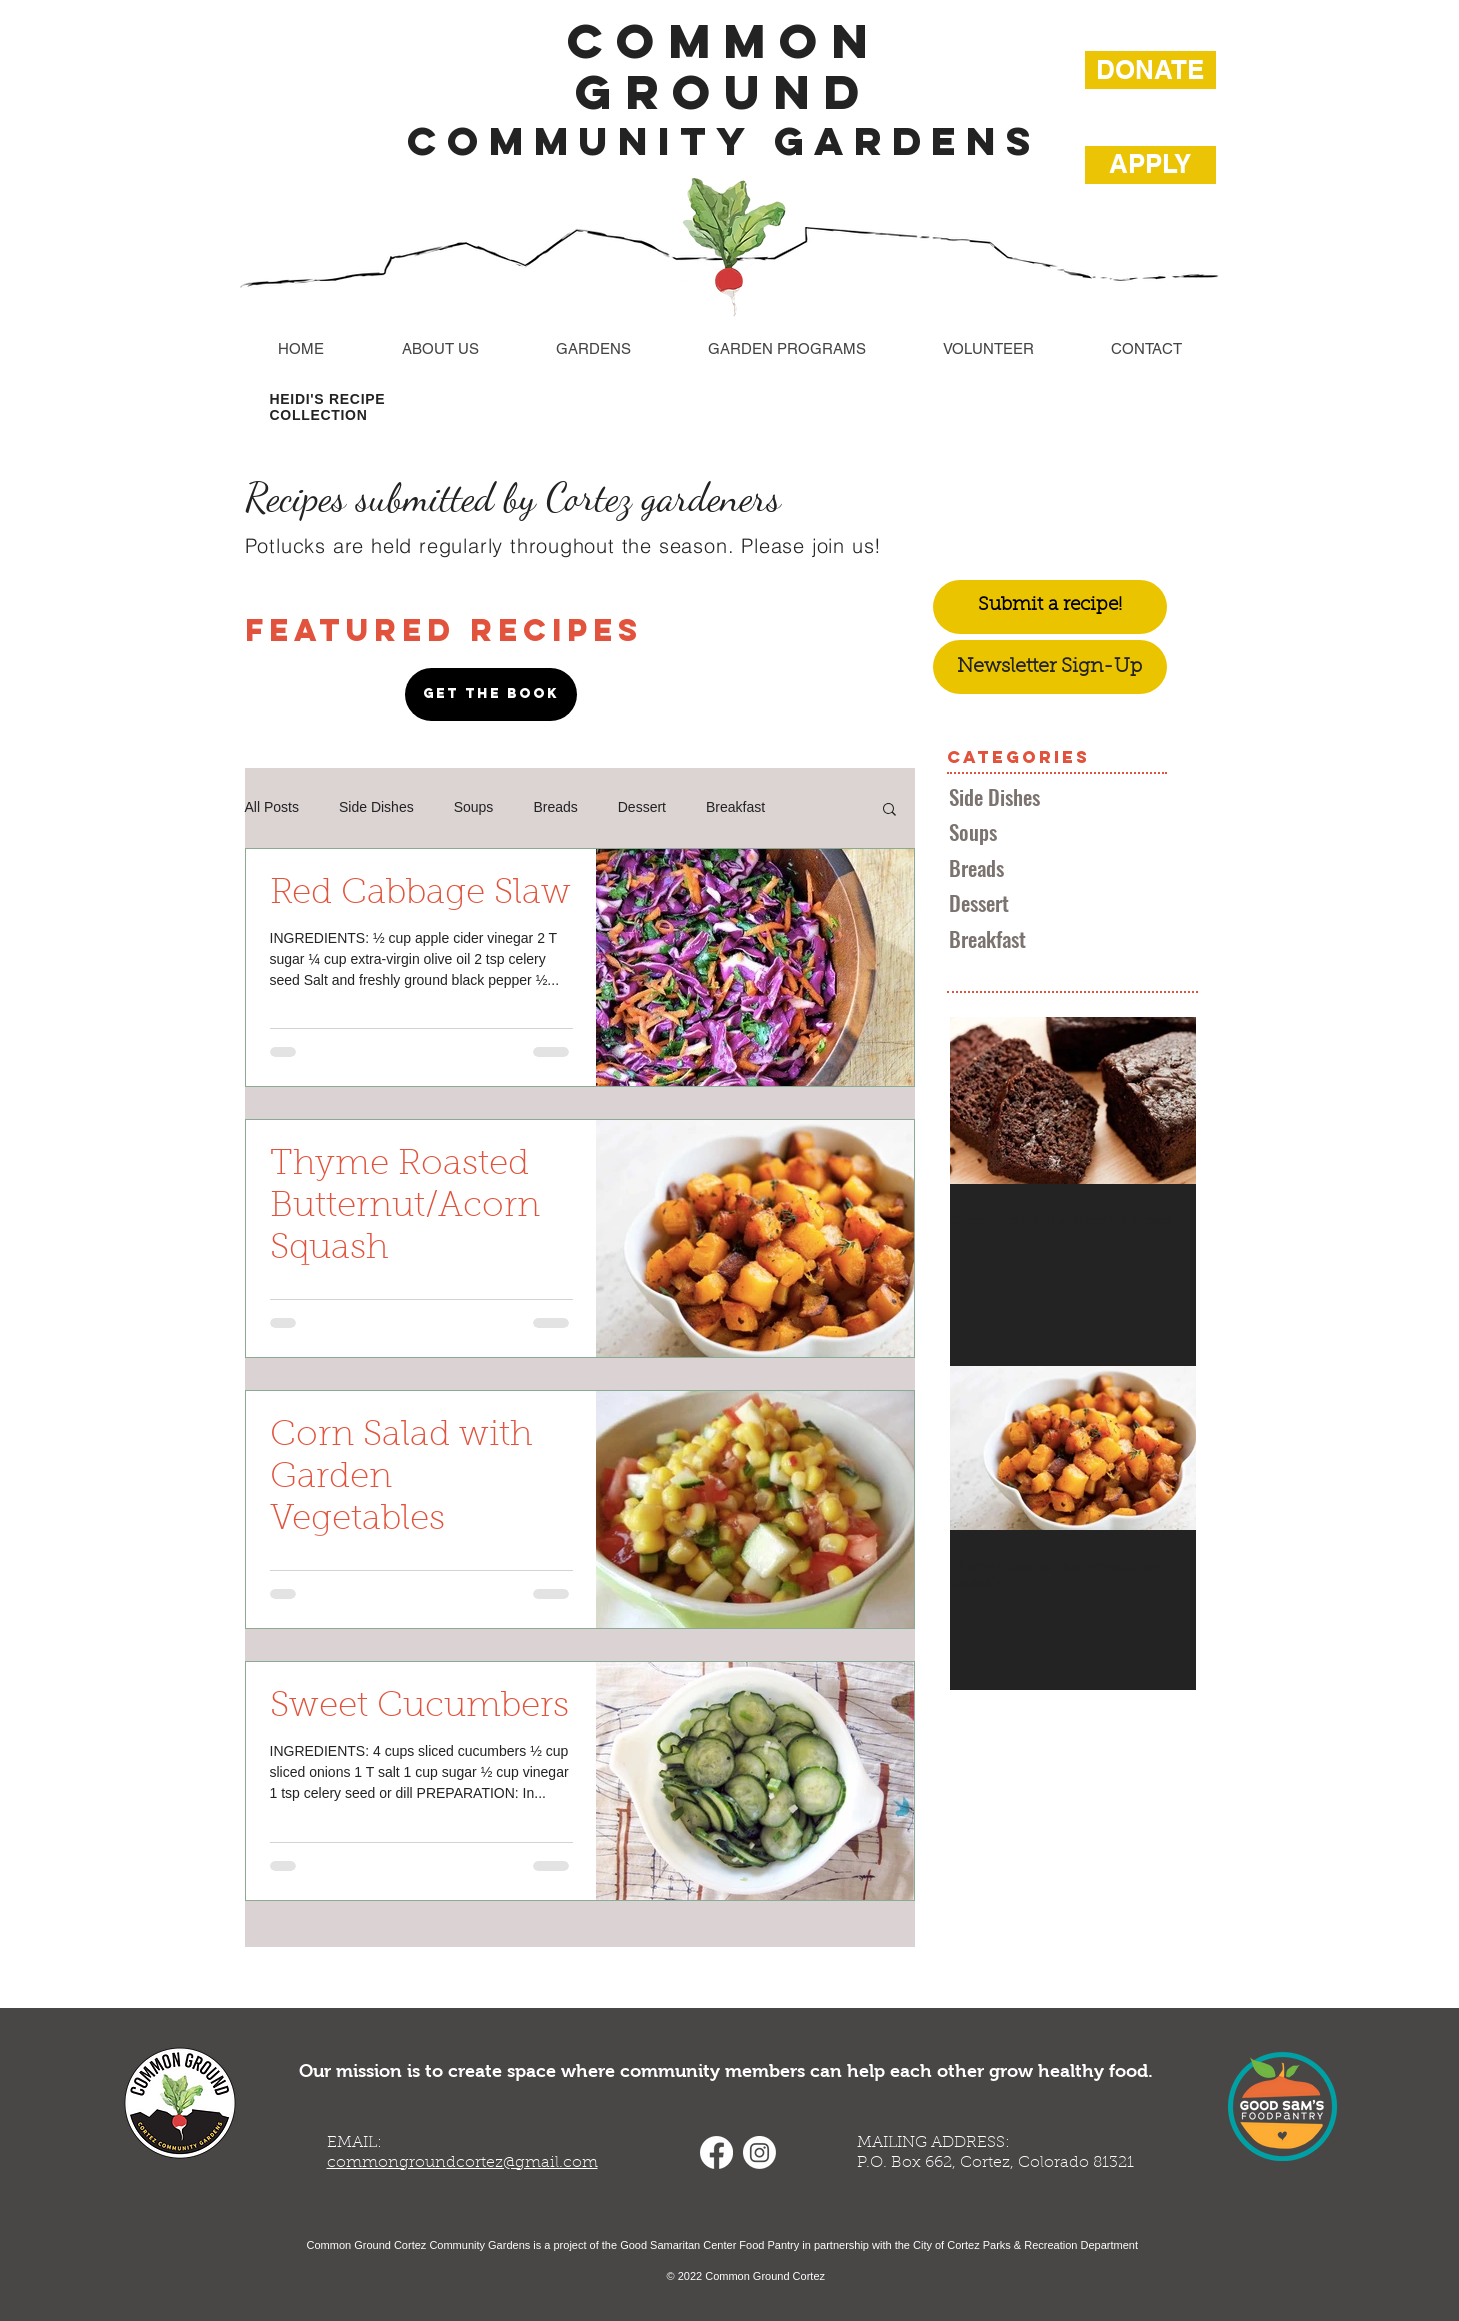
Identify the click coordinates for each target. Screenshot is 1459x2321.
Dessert (642, 807)
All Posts (272, 807)
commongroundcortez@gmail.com (462, 2163)
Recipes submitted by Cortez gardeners (513, 497)
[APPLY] (1150, 165)
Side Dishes (376, 807)
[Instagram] (759, 2152)
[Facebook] (716, 2152)
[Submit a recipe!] (1050, 607)
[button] (889, 810)
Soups (474, 807)
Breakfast (735, 807)
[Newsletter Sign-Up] (1050, 667)
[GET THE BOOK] (491, 694)
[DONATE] (1150, 70)
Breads (555, 807)
